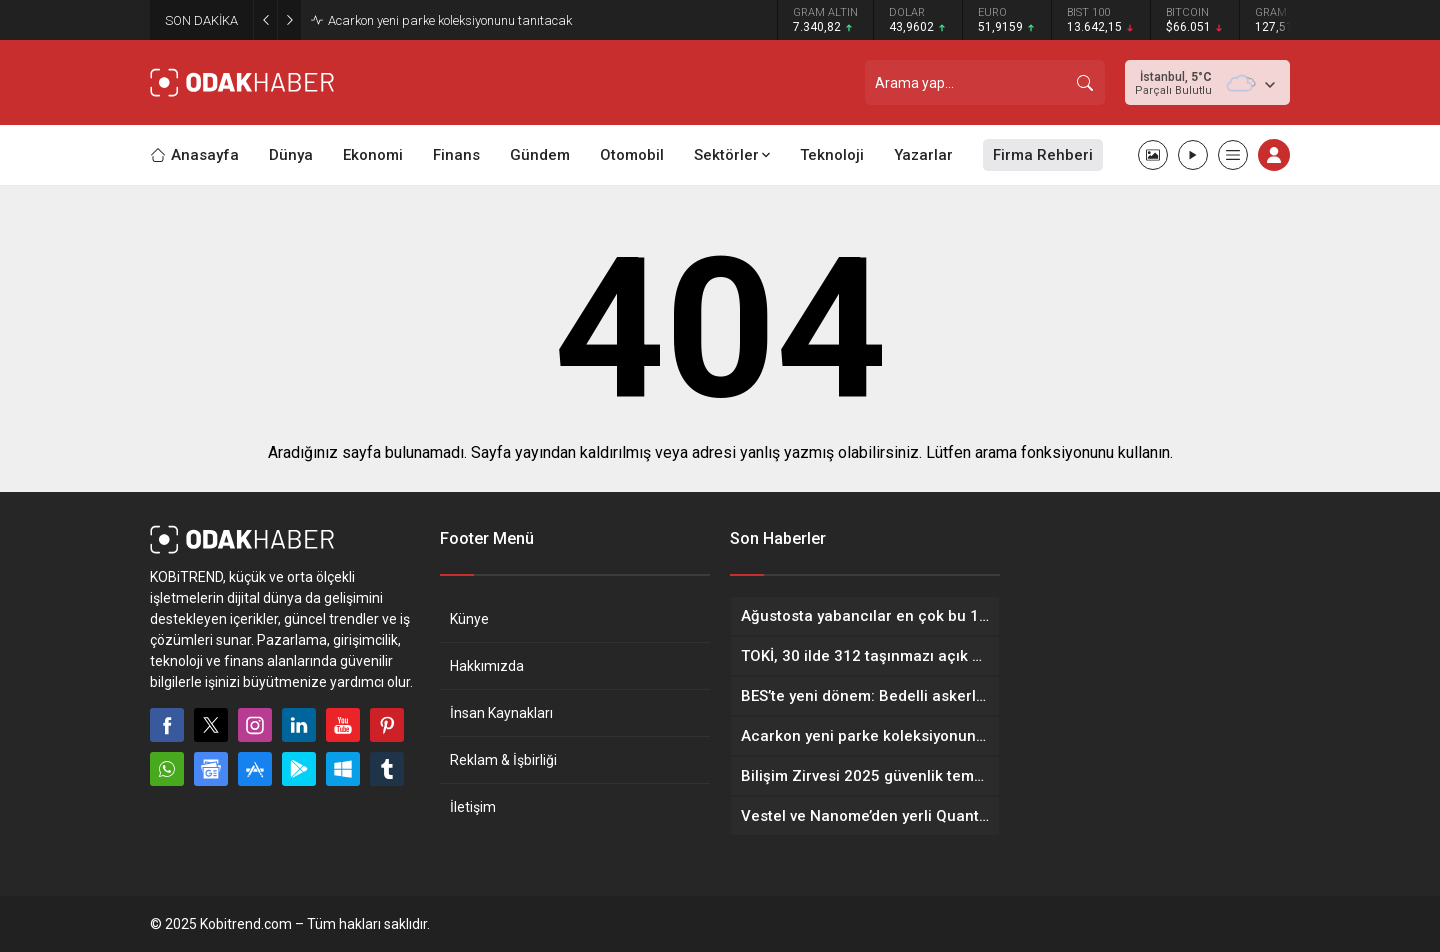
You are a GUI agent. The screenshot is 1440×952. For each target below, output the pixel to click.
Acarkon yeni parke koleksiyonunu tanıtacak (450, 20)
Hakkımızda (487, 666)
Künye (469, 619)
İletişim (473, 807)
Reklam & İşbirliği (503, 760)
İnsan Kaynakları (501, 713)
